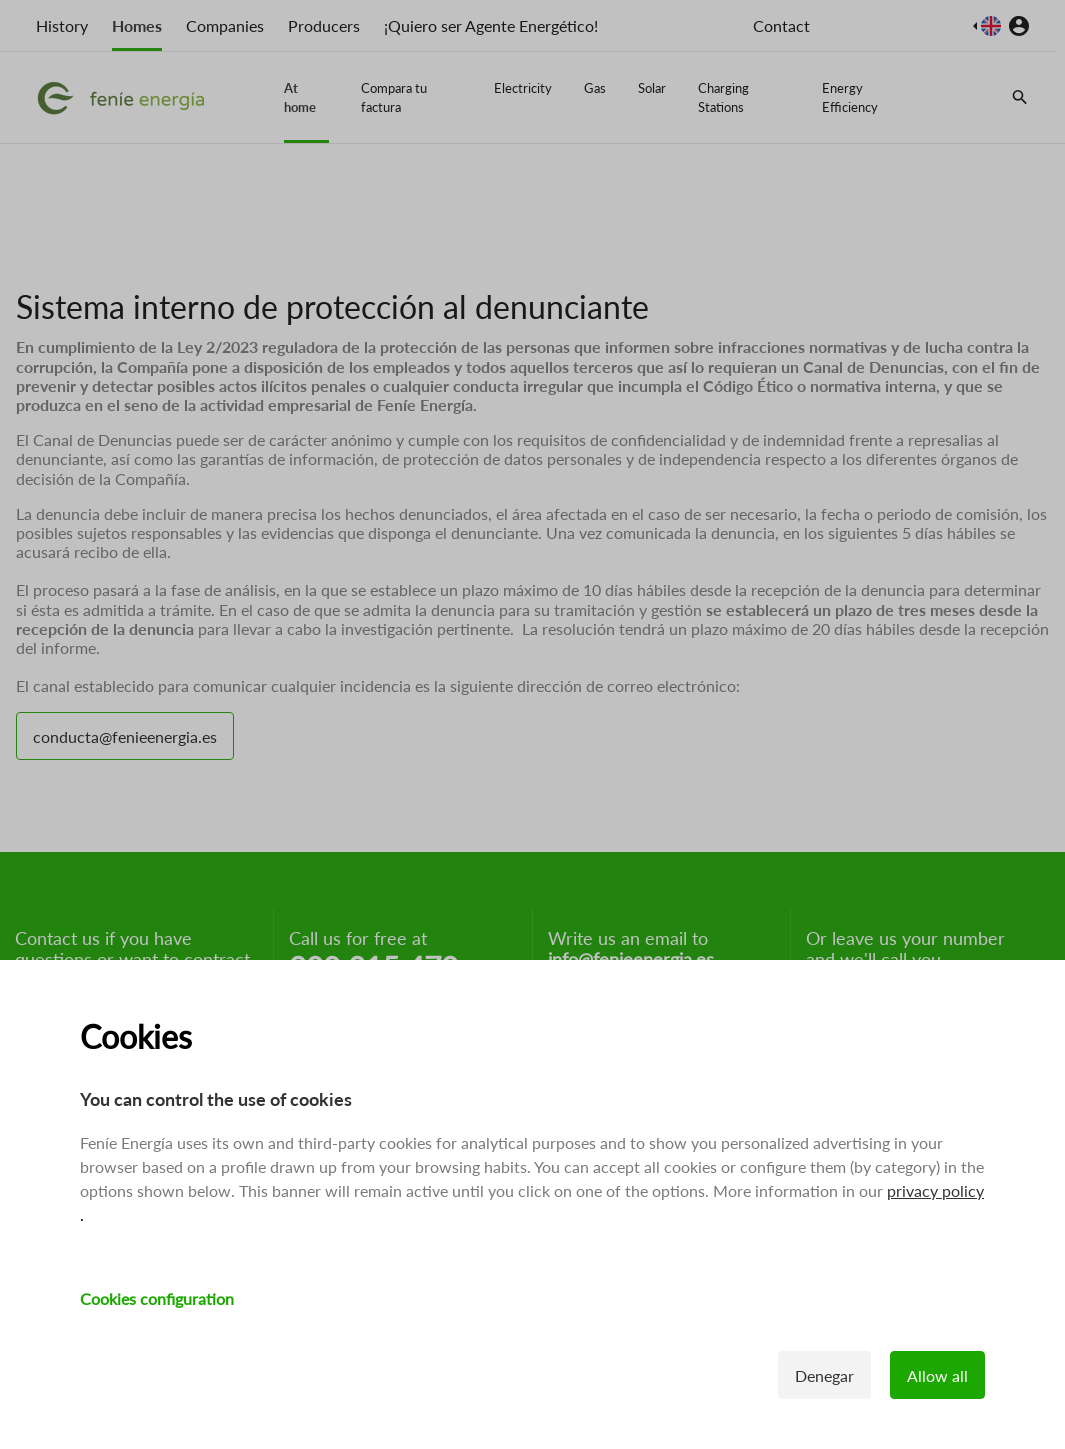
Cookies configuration (157, 1298)
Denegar (824, 1375)
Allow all (937, 1375)
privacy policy (935, 1190)
